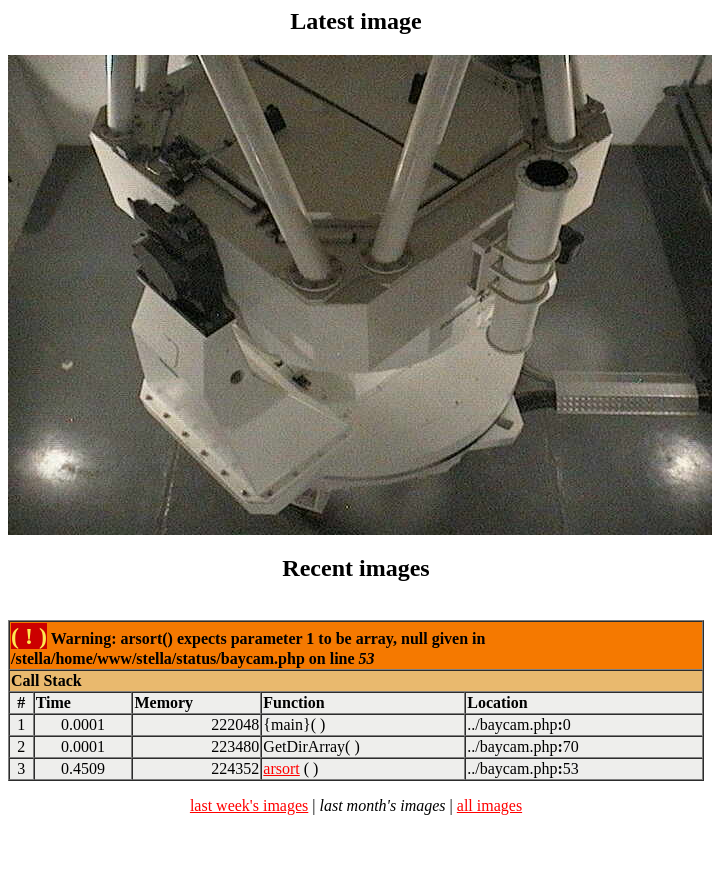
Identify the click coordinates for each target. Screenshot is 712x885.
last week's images (249, 805)
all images (489, 805)
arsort (281, 768)
